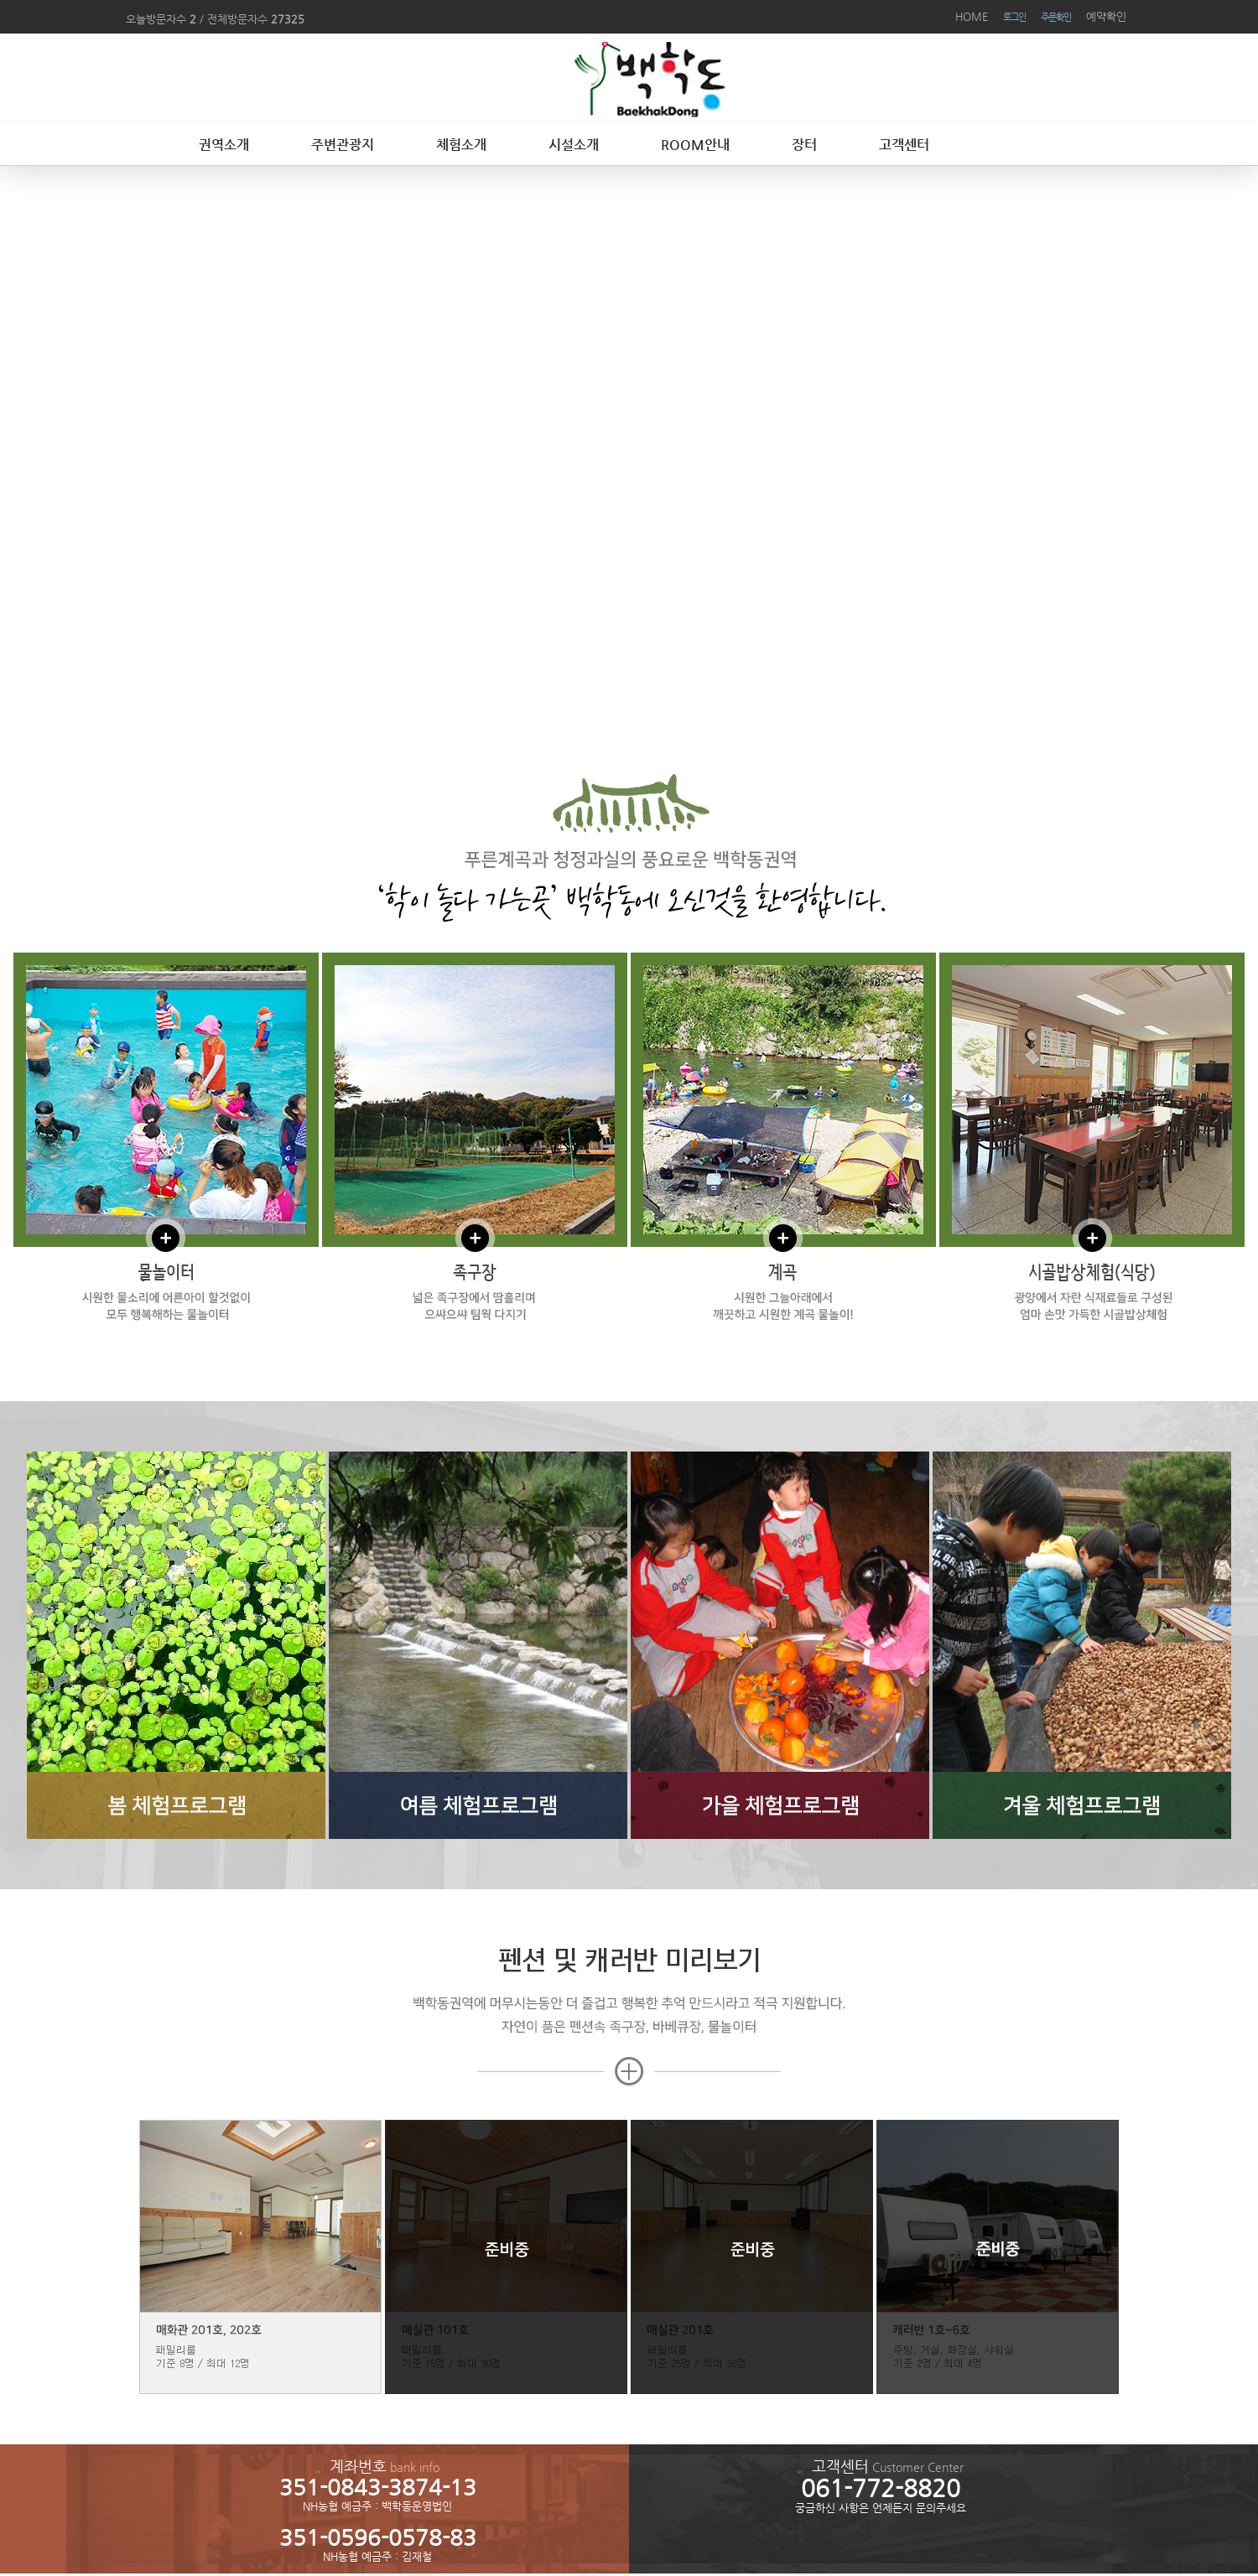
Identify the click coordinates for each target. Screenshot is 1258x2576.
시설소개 (573, 145)
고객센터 (904, 145)
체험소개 (461, 145)
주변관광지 (342, 145)
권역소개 (224, 145)
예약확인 (1106, 16)
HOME (971, 16)
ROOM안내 (695, 145)
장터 (804, 145)
